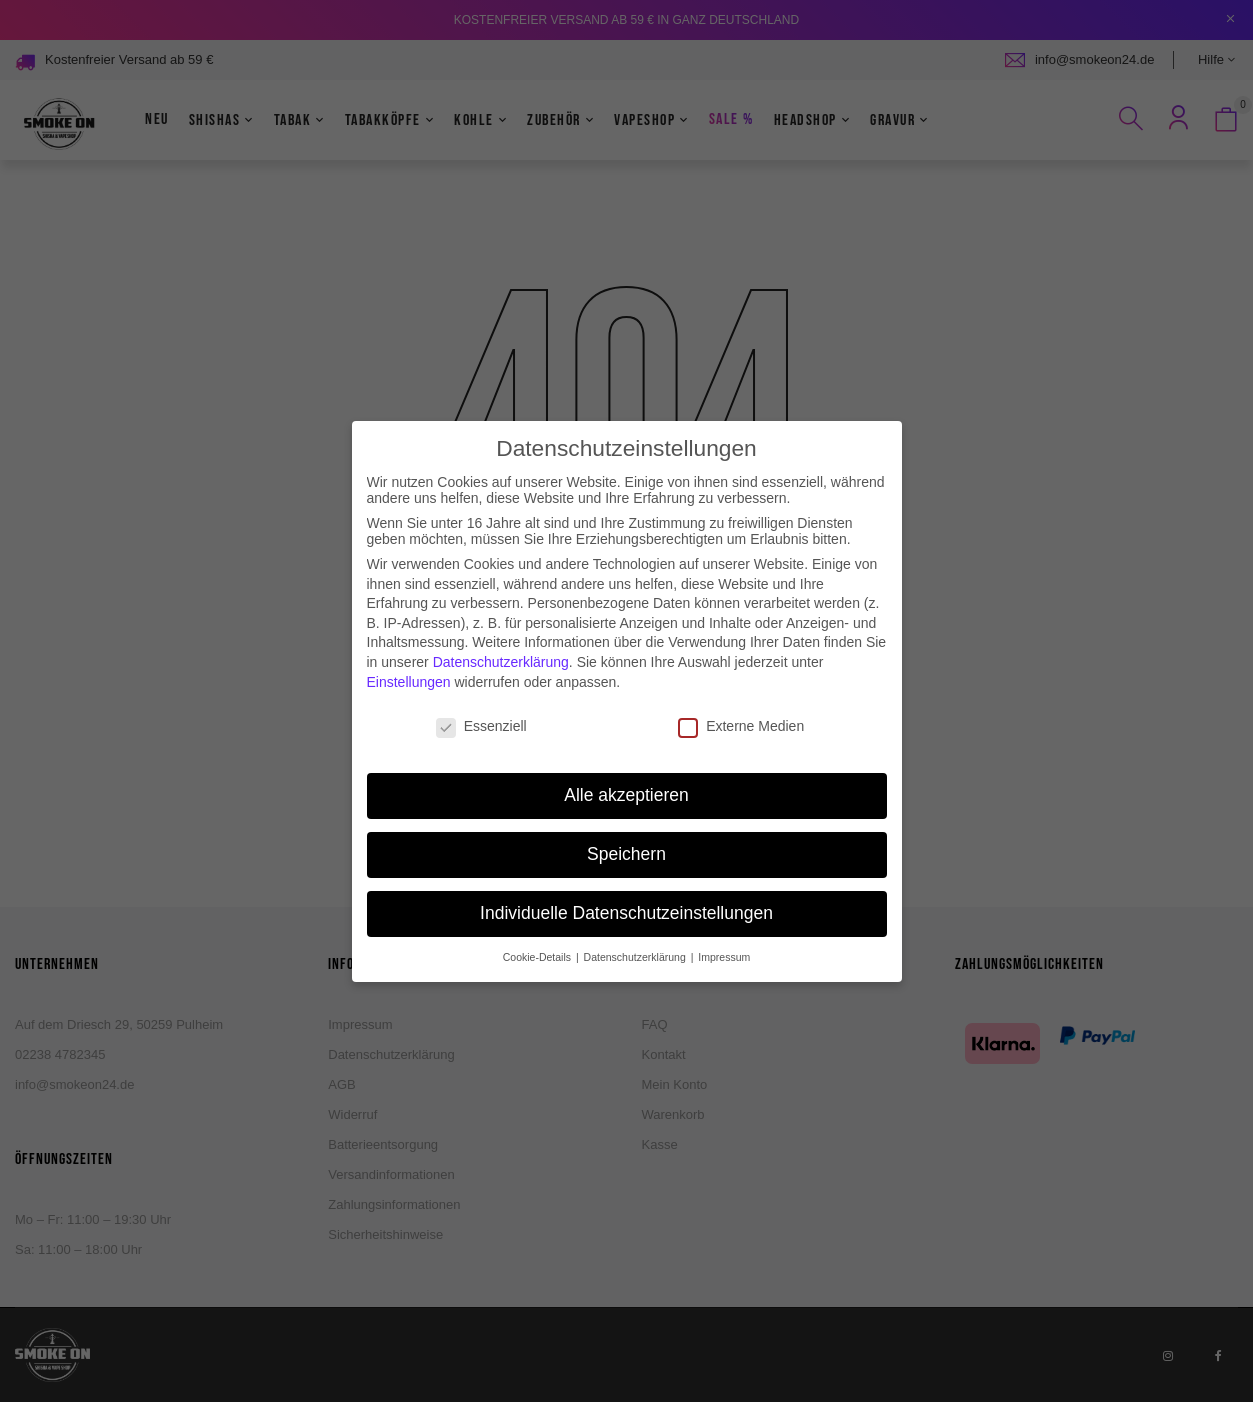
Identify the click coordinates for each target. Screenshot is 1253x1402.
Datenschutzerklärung (501, 624)
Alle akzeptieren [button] (626, 757)
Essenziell (481, 689)
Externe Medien (741, 689)
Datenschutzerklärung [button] (636, 919)
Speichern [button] (626, 816)
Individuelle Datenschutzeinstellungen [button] (626, 875)
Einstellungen (409, 644)
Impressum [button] (724, 919)
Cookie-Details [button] (538, 919)
